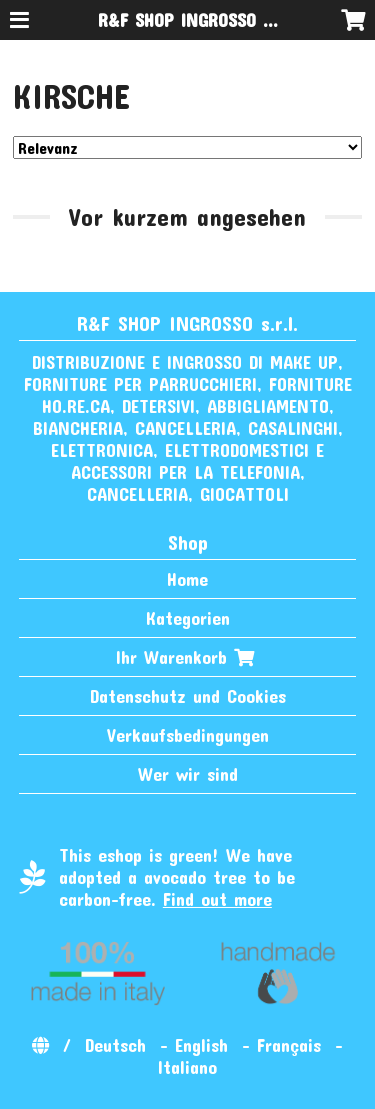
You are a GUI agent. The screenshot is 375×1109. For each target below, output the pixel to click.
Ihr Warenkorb (187, 657)
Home (187, 579)
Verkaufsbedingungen (188, 735)
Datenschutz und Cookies (188, 696)
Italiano (187, 1067)
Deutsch (115, 1045)
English (201, 1045)
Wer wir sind (188, 774)
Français (289, 1045)
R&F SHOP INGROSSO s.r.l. (198, 20)
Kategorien (188, 618)
